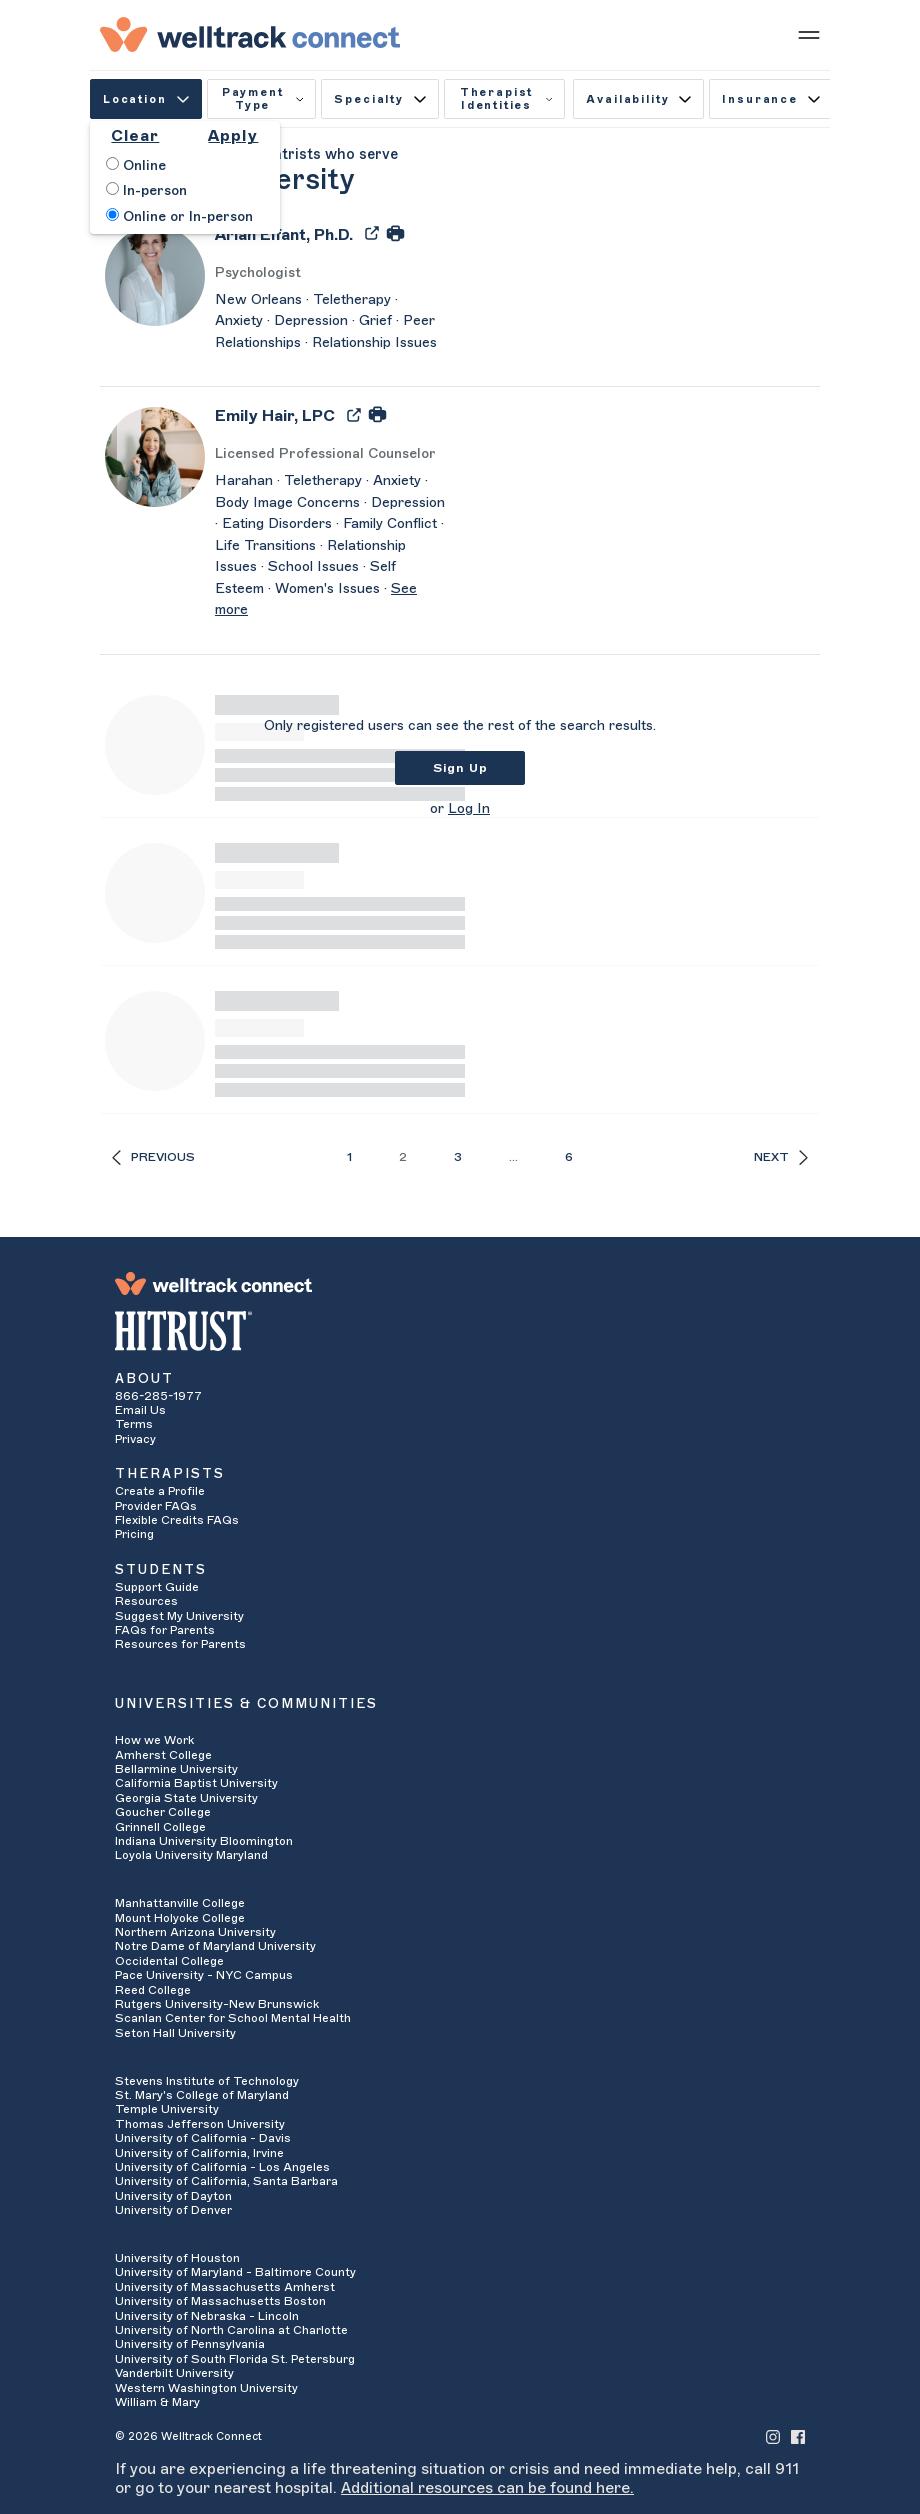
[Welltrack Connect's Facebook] (798, 2435)
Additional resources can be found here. (487, 2488)
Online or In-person (179, 216)
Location (146, 99)
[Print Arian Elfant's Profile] (395, 232)
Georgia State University (186, 1798)
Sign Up (460, 768)
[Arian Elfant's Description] (330, 322)
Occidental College (169, 1961)
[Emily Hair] (275, 422)
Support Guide (157, 1587)
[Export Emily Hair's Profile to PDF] (356, 414)
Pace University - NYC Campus (204, 1975)
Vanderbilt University (174, 2373)
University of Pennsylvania (190, 2344)
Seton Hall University (175, 2033)
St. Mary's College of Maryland (202, 2095)
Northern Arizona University (195, 1932)
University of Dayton (173, 2196)
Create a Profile (160, 1491)
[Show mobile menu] (809, 34)
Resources (146, 1601)
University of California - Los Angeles (222, 2167)
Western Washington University (206, 2388)
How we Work (154, 1740)
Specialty (379, 99)
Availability (638, 99)
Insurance (770, 99)
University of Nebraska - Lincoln (207, 2316)
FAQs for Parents (165, 1630)
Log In (469, 809)
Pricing (134, 1534)
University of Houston (177, 2258)
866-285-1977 (158, 1396)
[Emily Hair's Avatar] (155, 456)
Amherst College (163, 1755)
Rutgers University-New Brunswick (217, 2004)
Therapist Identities (506, 99)
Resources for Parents (180, 1644)
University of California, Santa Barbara (226, 2181)
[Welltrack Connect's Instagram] (773, 2435)
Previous (153, 1157)
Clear (135, 136)
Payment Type (263, 99)
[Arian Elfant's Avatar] (155, 275)
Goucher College (163, 1812)
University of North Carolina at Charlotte (231, 2330)
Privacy (135, 1439)
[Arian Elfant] (284, 241)
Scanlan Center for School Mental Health (233, 2018)
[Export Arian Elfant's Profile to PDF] (374, 232)
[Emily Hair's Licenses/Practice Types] (330, 454)
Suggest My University (179, 1616)
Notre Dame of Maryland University (215, 1946)
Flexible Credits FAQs (177, 1520)
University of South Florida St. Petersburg (235, 2359)
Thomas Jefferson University (200, 2124)
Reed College (153, 1990)
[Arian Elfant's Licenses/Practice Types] (330, 273)
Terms (134, 1424)
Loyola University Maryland (191, 1855)
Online (136, 165)
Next (781, 1157)
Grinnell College (160, 1827)
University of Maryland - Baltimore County (235, 2272)
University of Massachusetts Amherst (225, 2287)
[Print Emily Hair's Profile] (377, 414)
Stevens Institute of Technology (207, 2081)
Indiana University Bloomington (204, 1841)
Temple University (167, 2109)
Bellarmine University (176, 1769)
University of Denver (173, 2210)
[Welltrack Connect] (250, 34)
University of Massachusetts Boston (220, 2301)
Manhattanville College (180, 1903)
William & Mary (157, 2402)
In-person (146, 190)
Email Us (140, 1410)
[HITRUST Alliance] (460, 1331)
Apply (233, 136)
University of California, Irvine (199, 2153)
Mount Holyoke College (180, 1918)
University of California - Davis (203, 2138)
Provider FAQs (156, 1506)
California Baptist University (196, 1783)
